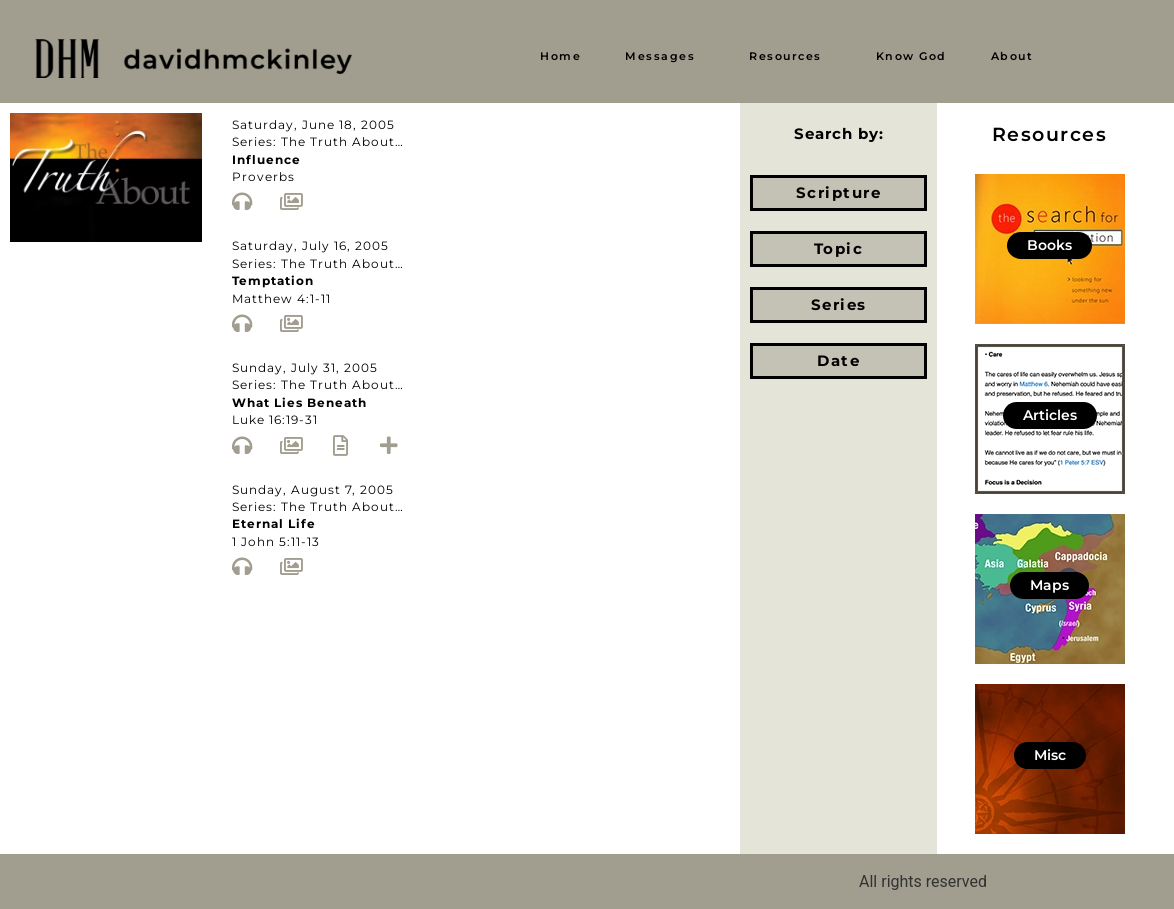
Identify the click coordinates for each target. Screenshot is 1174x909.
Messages (660, 56)
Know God (911, 56)
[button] (665, 56)
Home (560, 56)
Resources (785, 56)
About (1012, 56)
